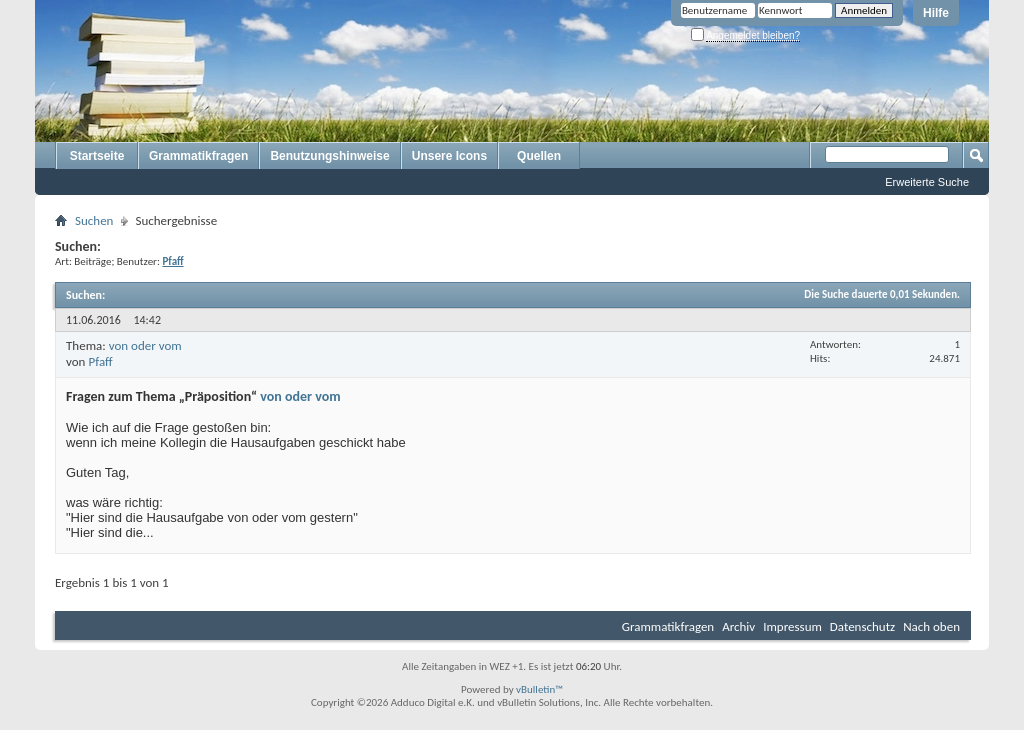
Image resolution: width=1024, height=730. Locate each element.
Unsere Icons (449, 156)
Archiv (738, 626)
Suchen (94, 220)
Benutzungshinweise (329, 156)
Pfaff (100, 361)
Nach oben (931, 626)
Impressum (792, 626)
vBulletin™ (539, 689)
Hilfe (936, 13)
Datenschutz (862, 626)
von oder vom (145, 345)
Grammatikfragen (198, 156)
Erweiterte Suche (927, 182)
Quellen (539, 156)
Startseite (97, 156)
